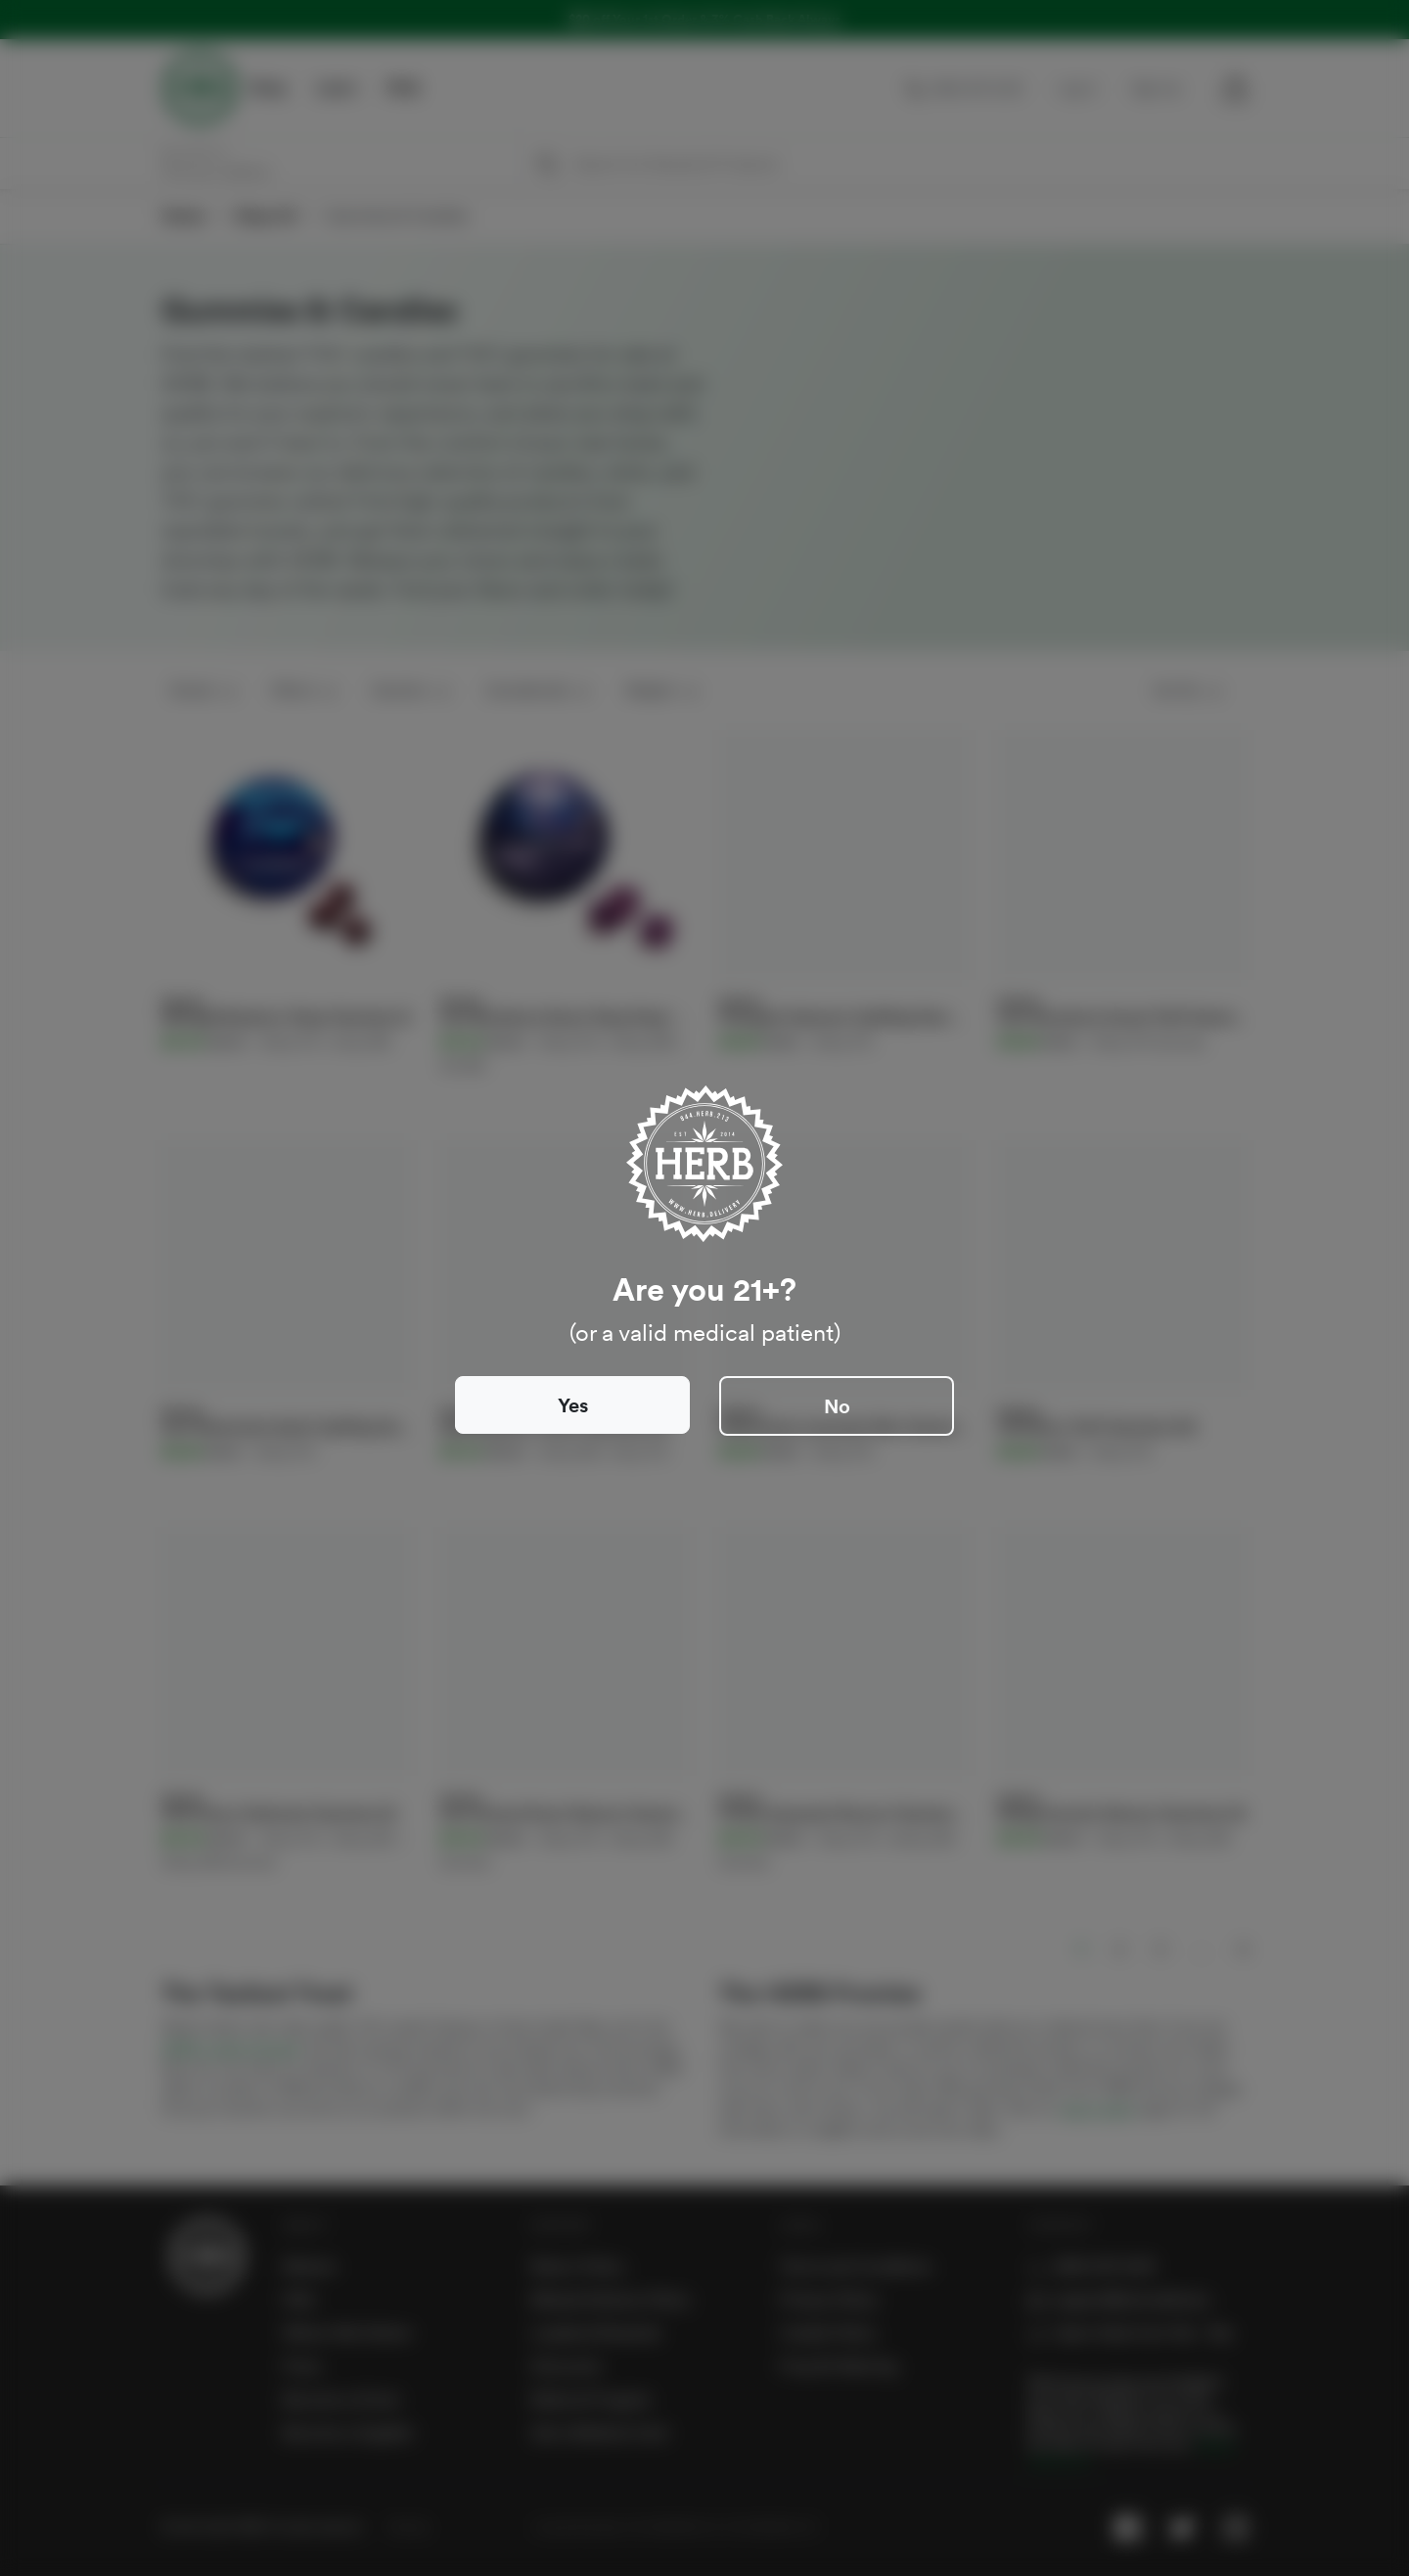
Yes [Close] (573, 1405)
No (837, 1406)
